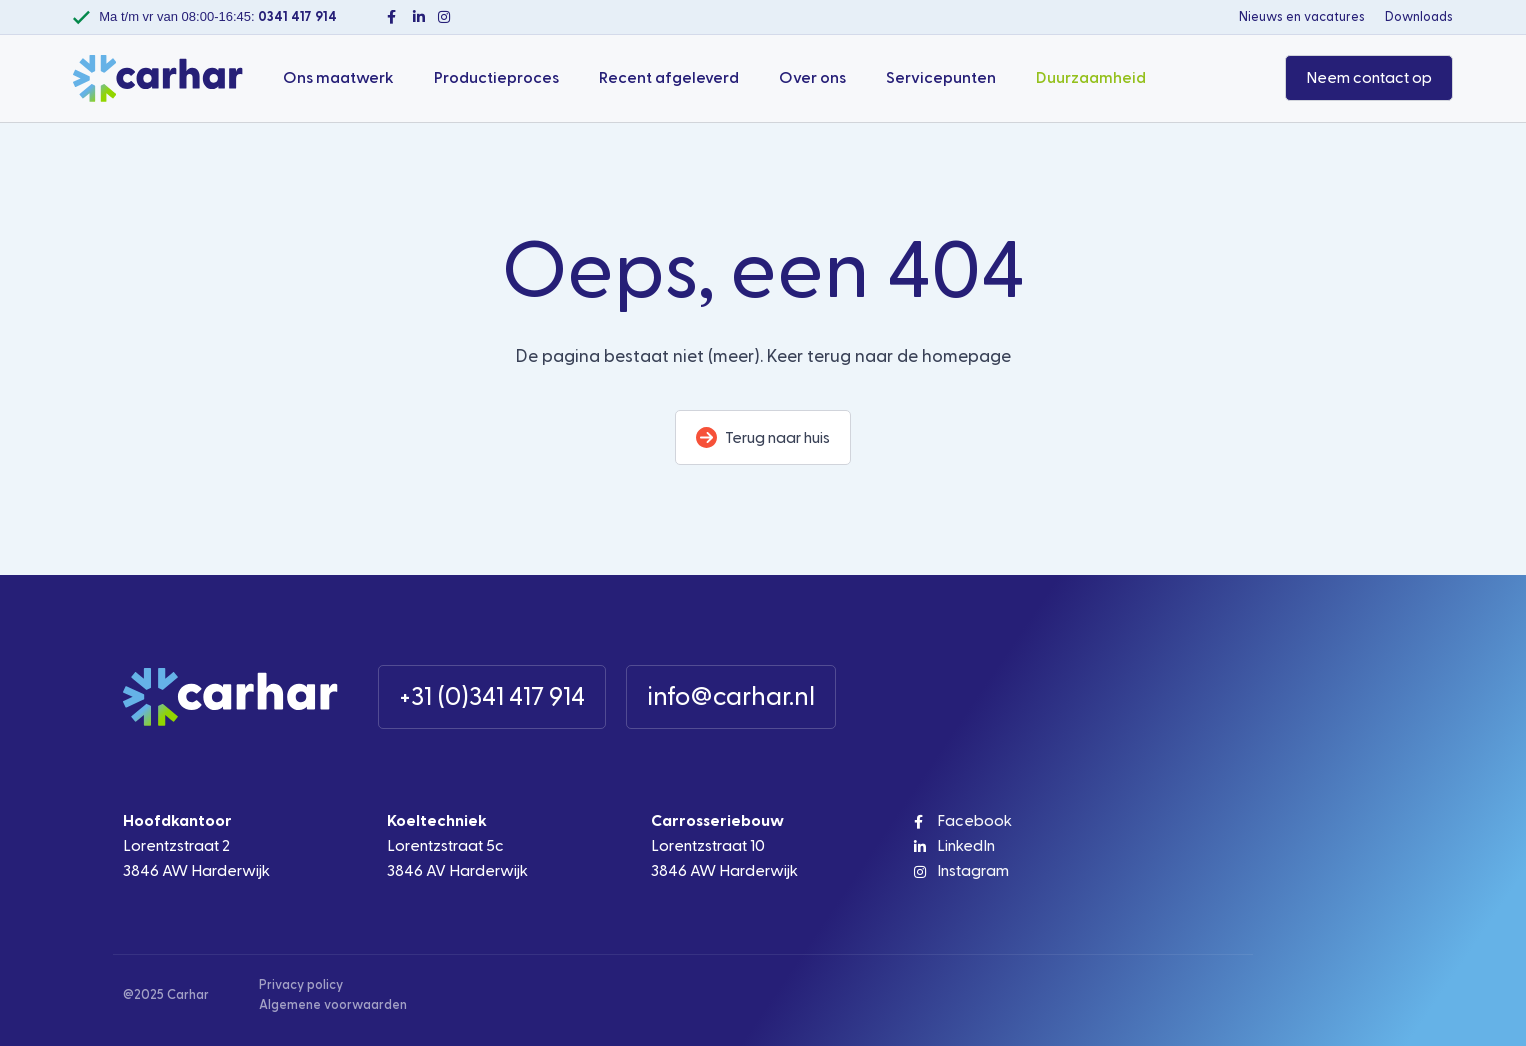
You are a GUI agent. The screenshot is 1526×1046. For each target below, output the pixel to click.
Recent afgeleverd (669, 78)
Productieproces (496, 78)
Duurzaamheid (1091, 78)
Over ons (812, 78)
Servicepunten (941, 78)
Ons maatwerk (338, 78)
